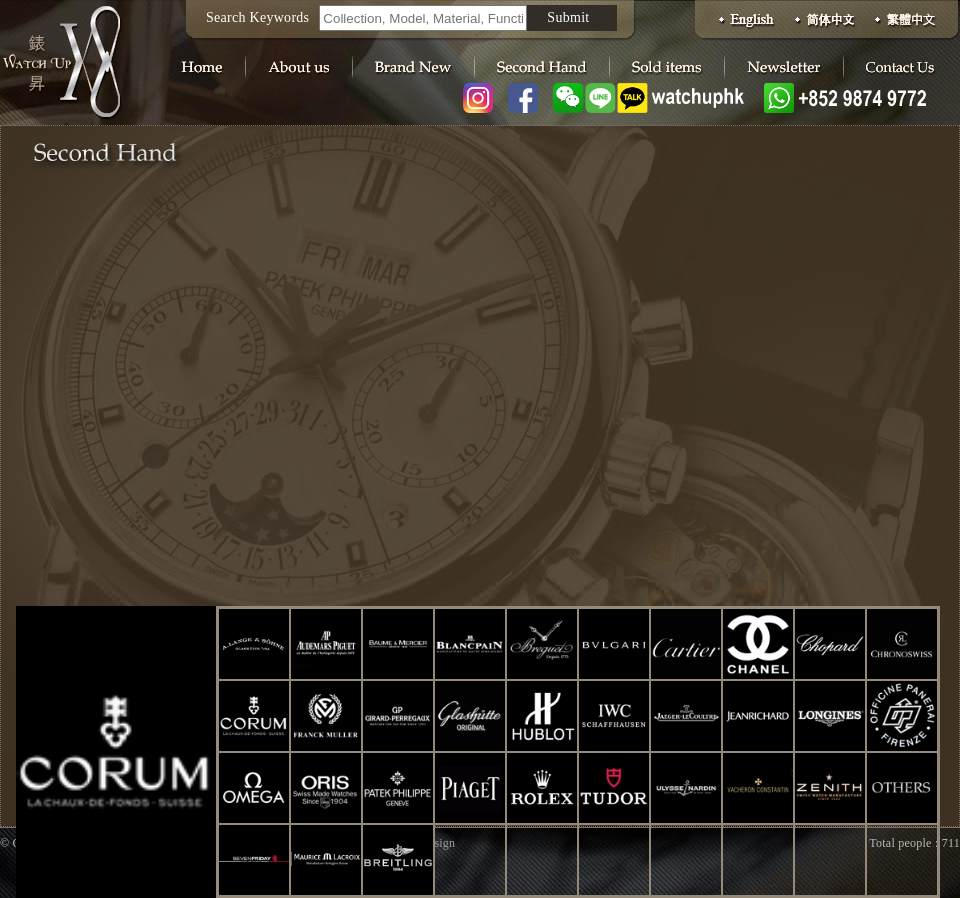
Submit (568, 17)
